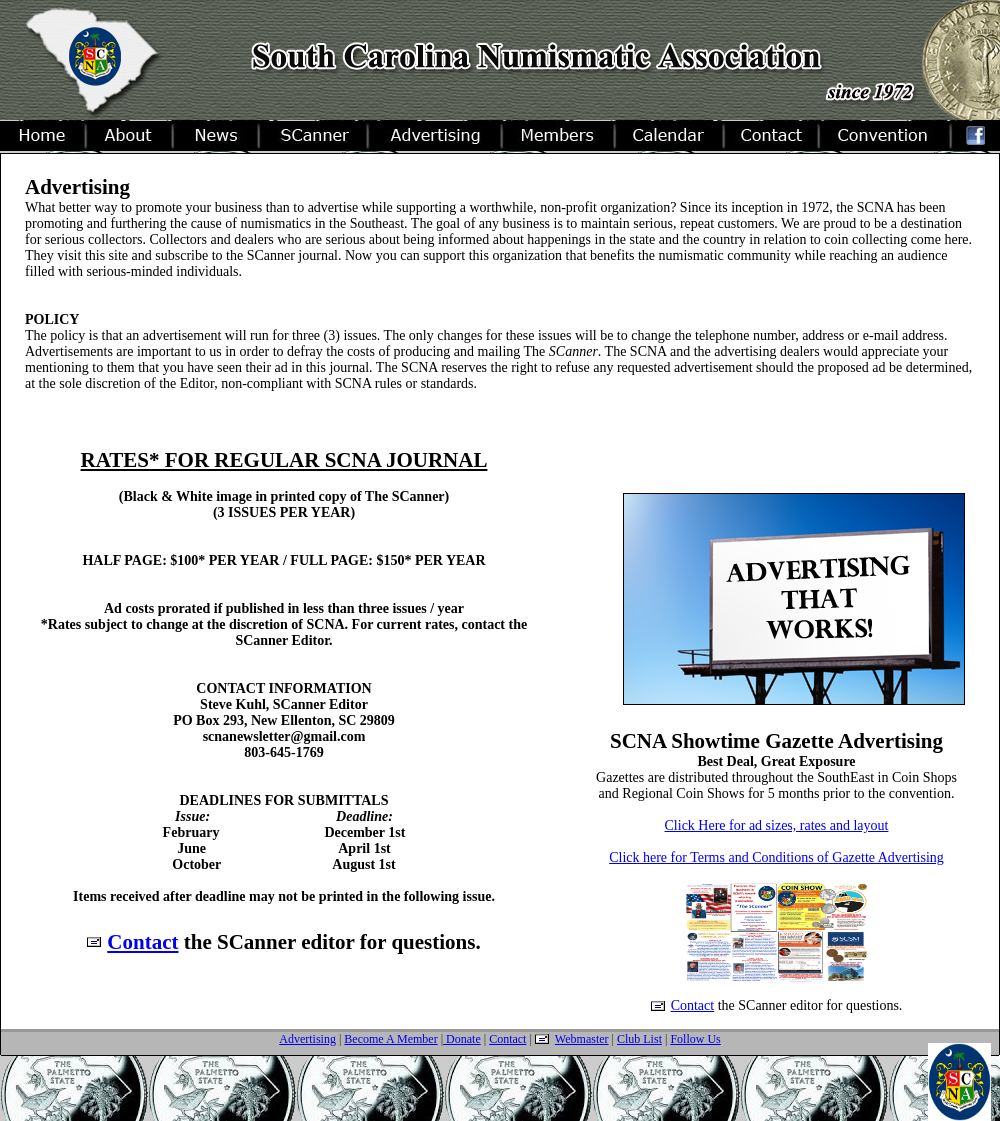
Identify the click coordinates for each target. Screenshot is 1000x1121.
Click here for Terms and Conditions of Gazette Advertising (776, 857)
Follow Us (695, 1039)
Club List (639, 1039)
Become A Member (390, 1039)
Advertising (307, 1039)
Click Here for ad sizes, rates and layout (777, 825)
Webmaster (582, 1039)
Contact (142, 942)
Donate (462, 1039)
